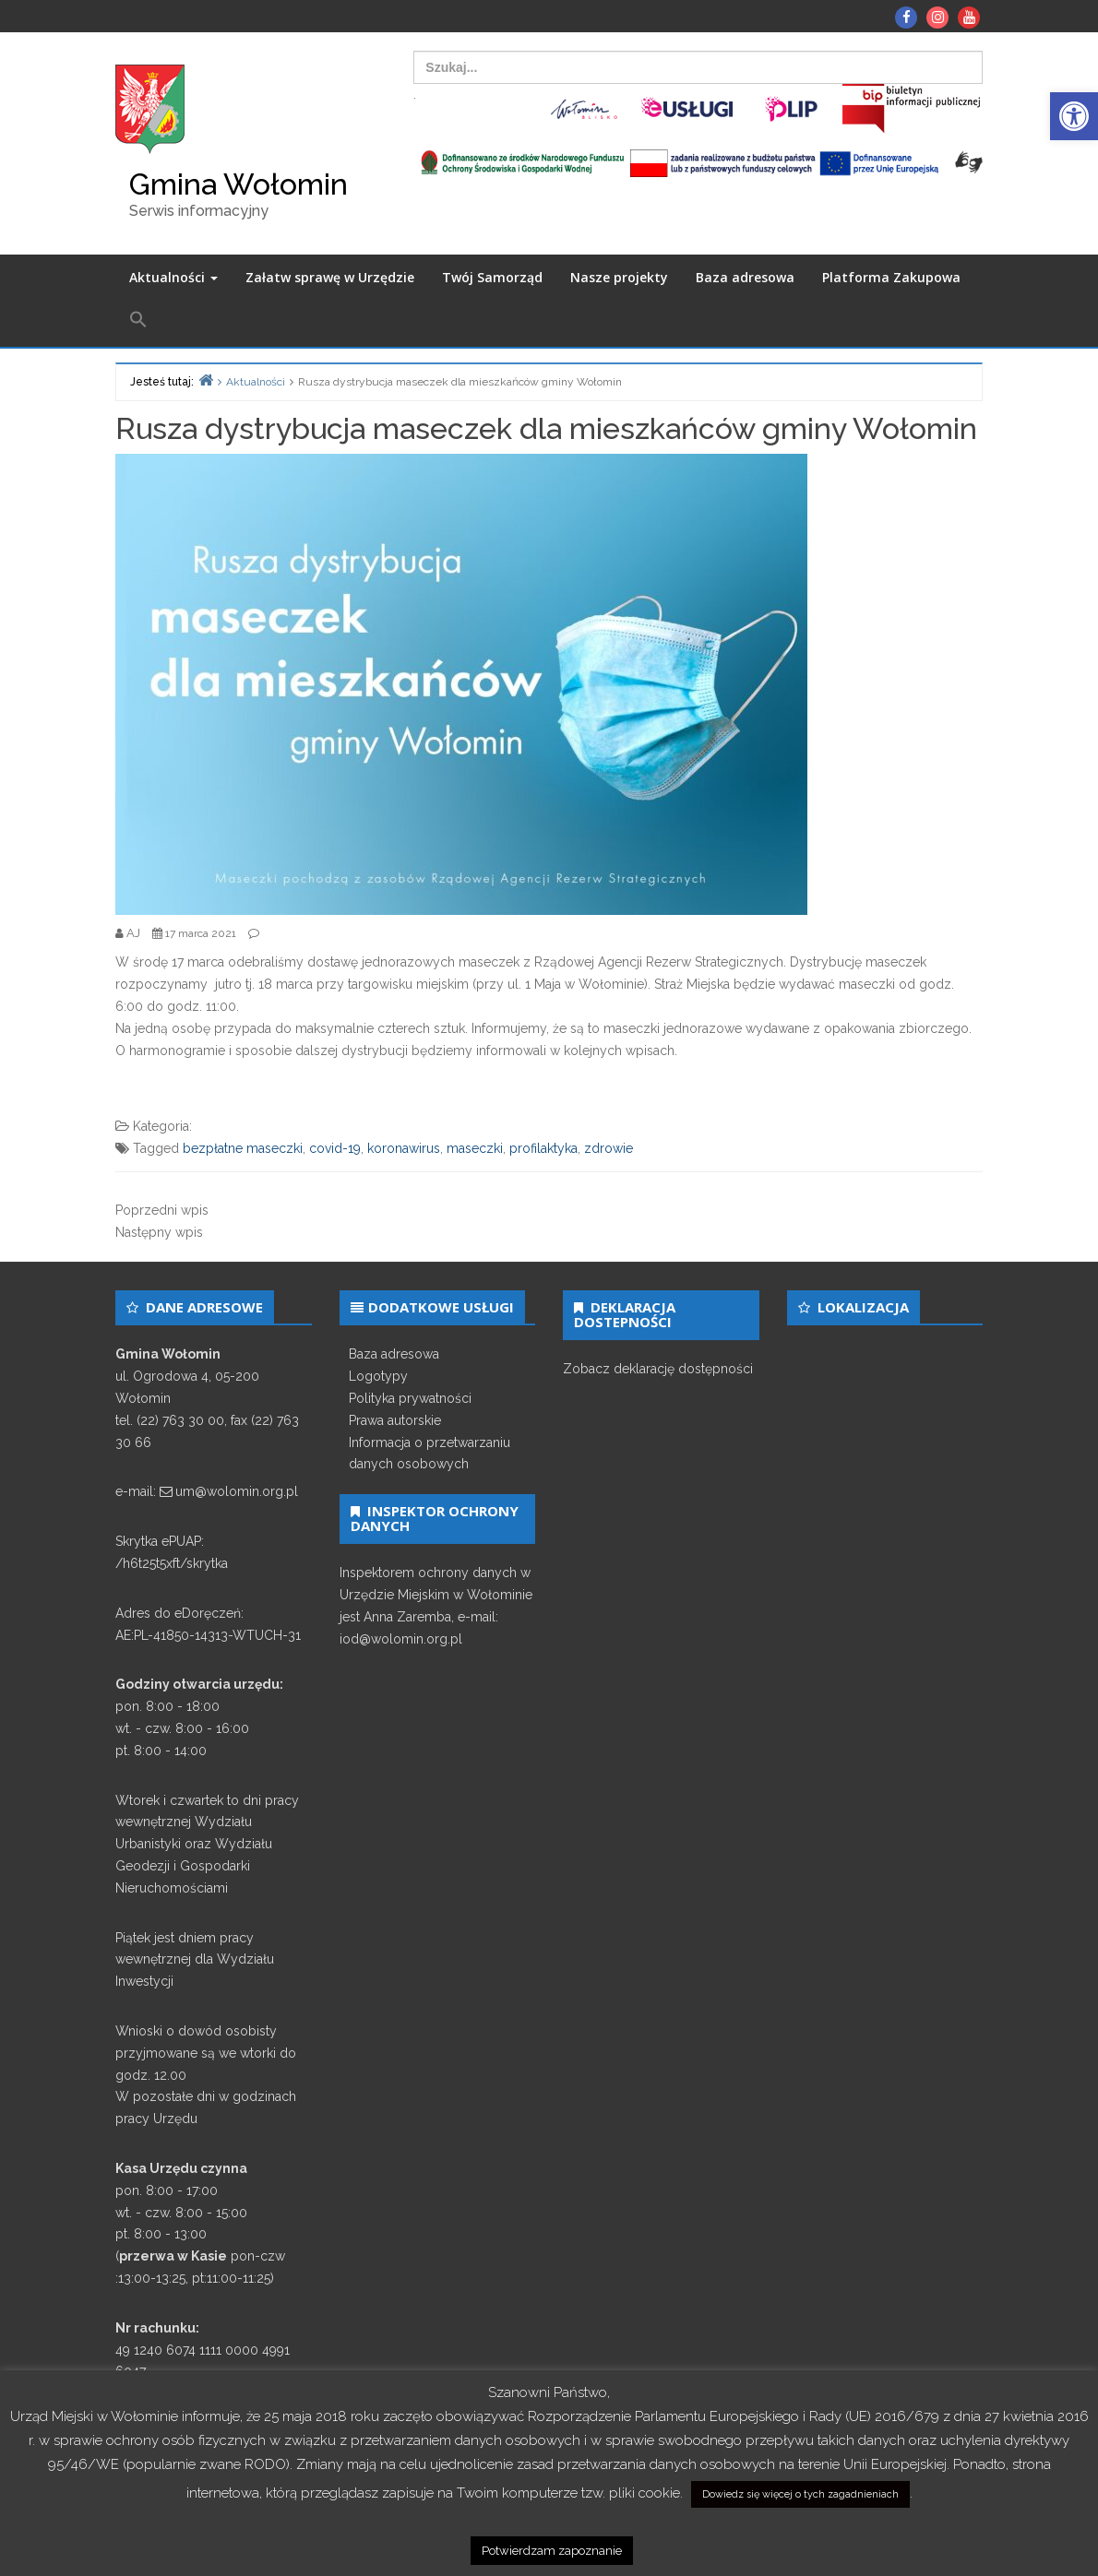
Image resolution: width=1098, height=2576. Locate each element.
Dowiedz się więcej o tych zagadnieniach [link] (800, 2494)
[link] (1074, 116)
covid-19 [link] (335, 1148)
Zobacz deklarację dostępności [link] (658, 1368)
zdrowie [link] (608, 1148)
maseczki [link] (475, 1148)
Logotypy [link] (378, 1376)
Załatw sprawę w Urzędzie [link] (329, 277)
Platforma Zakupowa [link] (891, 277)
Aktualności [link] (173, 277)
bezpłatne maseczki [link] (243, 1148)
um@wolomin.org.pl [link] (236, 1491)
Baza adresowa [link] (745, 277)
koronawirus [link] (403, 1148)
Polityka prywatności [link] (410, 1398)
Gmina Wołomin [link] (238, 184)
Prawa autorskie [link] (395, 1420)
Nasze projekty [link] (619, 277)
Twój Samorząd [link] (492, 277)
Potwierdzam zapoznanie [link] (552, 2551)
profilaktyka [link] (543, 1148)
